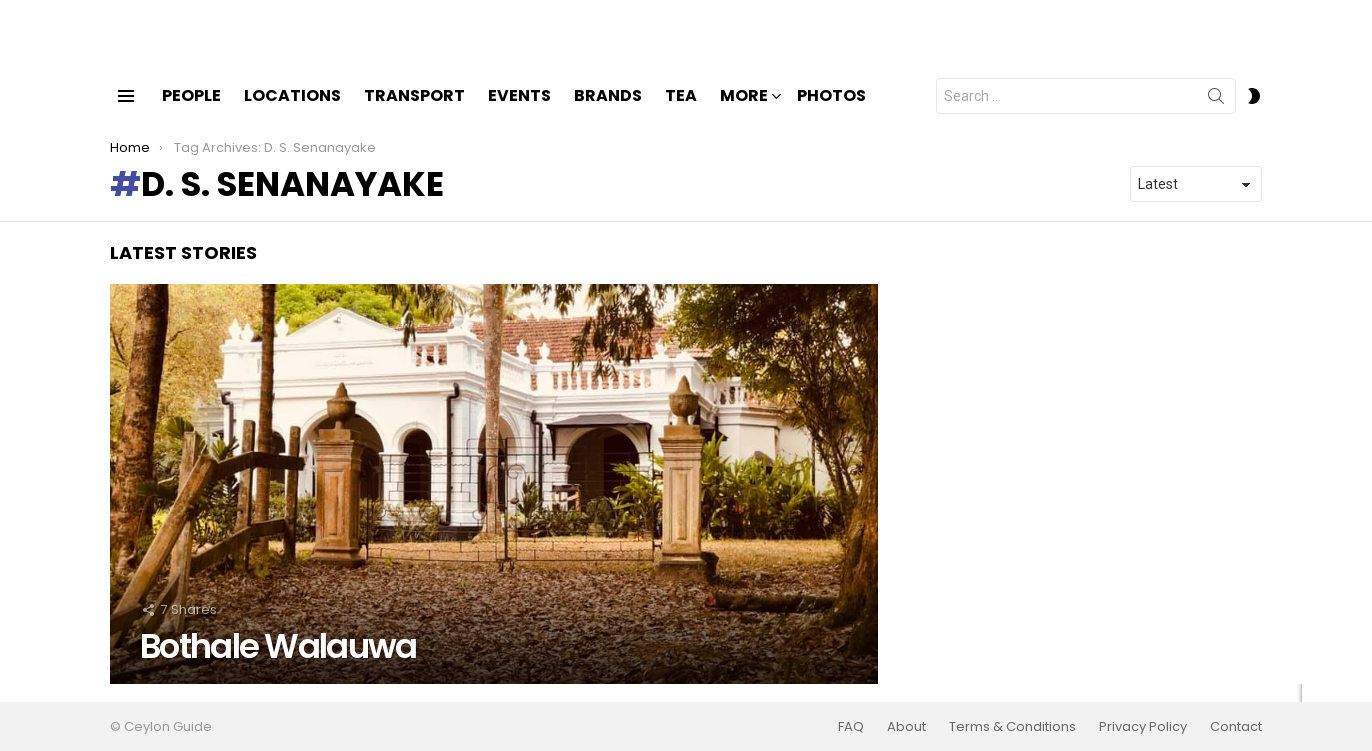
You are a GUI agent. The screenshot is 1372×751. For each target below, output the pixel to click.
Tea (681, 112)
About (906, 727)
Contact (1236, 727)
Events (519, 112)
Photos (831, 112)
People (191, 112)
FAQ (851, 727)
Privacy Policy (1143, 727)
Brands (608, 112)
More (744, 114)
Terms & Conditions (1012, 727)
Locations (292, 112)
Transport (414, 112)
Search (1216, 117)
